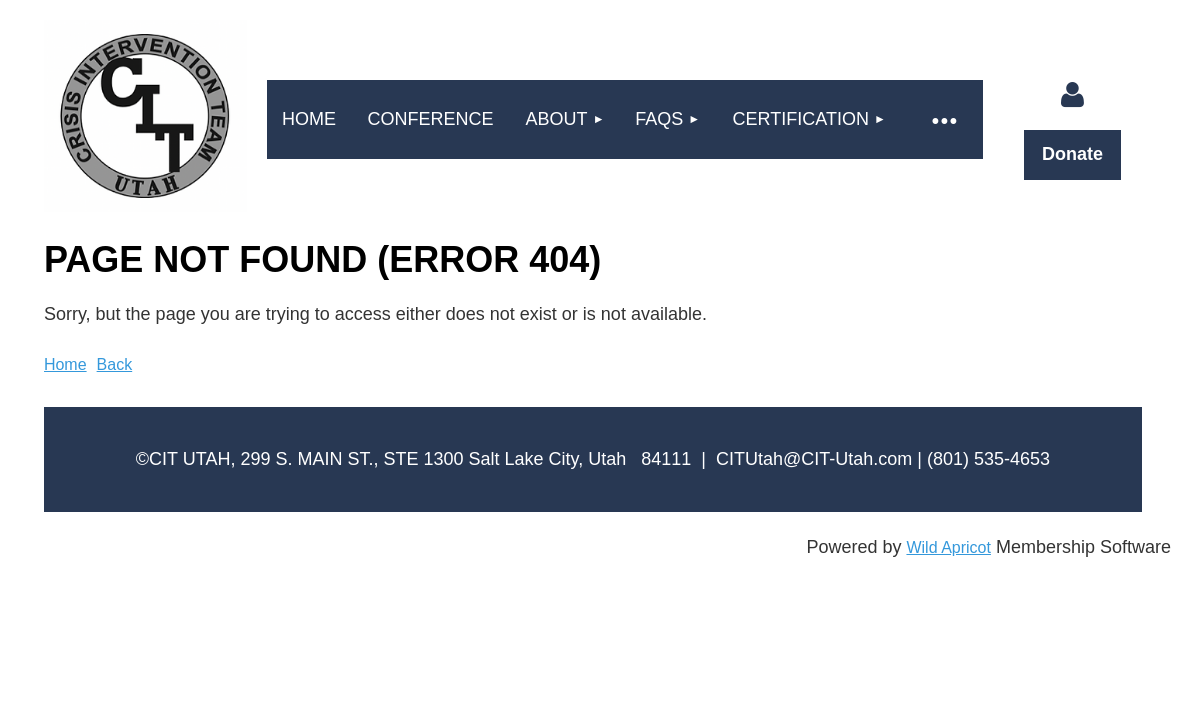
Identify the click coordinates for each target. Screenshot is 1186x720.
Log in (1073, 95)
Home (65, 364)
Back (115, 364)
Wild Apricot (948, 547)
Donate (1072, 154)
